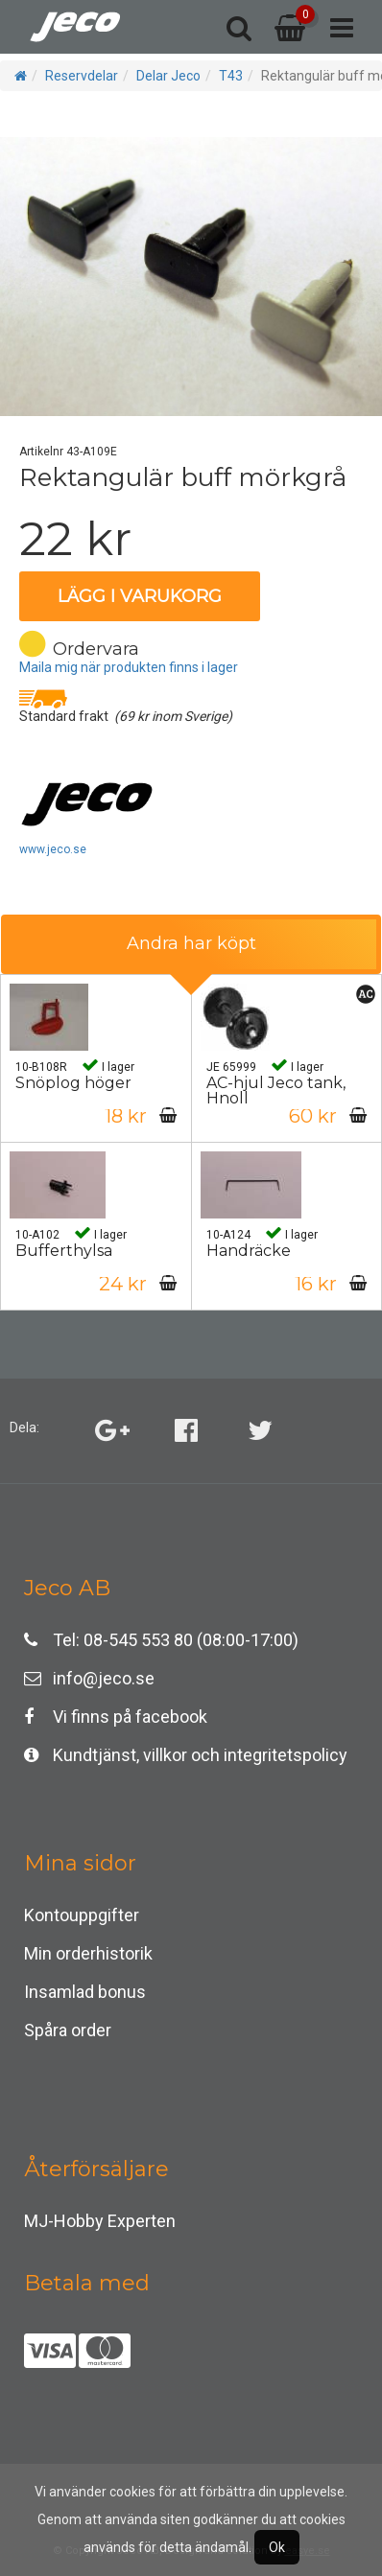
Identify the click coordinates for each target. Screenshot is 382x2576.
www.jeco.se (52, 849)
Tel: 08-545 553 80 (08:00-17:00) (161, 1640)
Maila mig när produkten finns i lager (128, 667)
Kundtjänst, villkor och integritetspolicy (185, 1755)
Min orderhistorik (88, 1953)
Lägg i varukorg (140, 596)
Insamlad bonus (85, 1992)
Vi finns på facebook (115, 1716)
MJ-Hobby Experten (100, 2221)
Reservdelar (81, 75)
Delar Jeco (168, 75)
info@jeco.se (89, 1678)
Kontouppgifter (81, 1915)
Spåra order (67, 2030)
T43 (231, 75)
